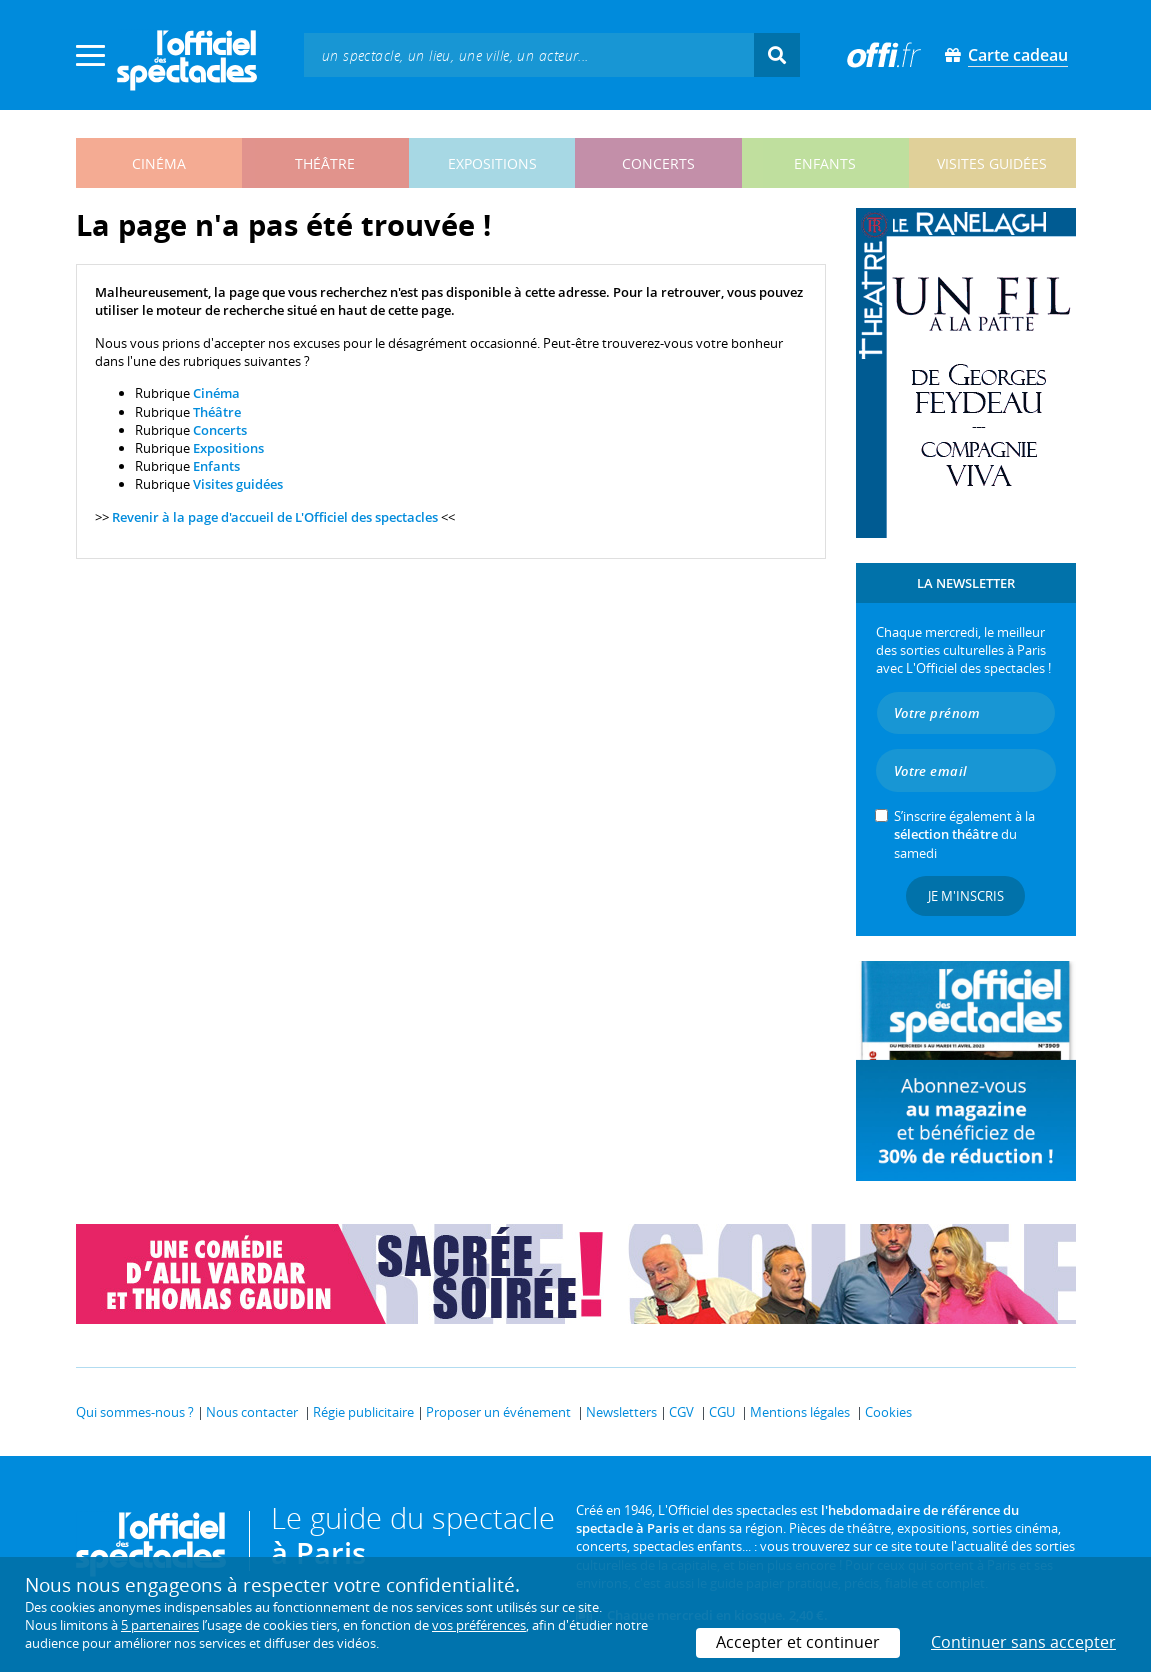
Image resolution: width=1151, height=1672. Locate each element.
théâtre (325, 163)
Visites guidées (238, 484)
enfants (825, 163)
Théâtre (217, 412)
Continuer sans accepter (1023, 1642)
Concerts (220, 430)
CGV (681, 1412)
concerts (658, 163)
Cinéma (216, 393)
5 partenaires (160, 1625)
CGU (722, 1412)
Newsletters (621, 1412)
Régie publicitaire (363, 1412)
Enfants (216, 466)
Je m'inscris (966, 896)
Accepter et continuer (798, 1642)
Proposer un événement (498, 1412)
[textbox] (529, 54)
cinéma (159, 163)
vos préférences (479, 1625)
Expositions (228, 448)
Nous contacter (252, 1412)
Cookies (888, 1412)
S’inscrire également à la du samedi (964, 834)
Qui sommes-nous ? (135, 1412)
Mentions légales (800, 1412)
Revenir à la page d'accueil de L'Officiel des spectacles (275, 517)
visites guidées (992, 163)
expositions (492, 163)
